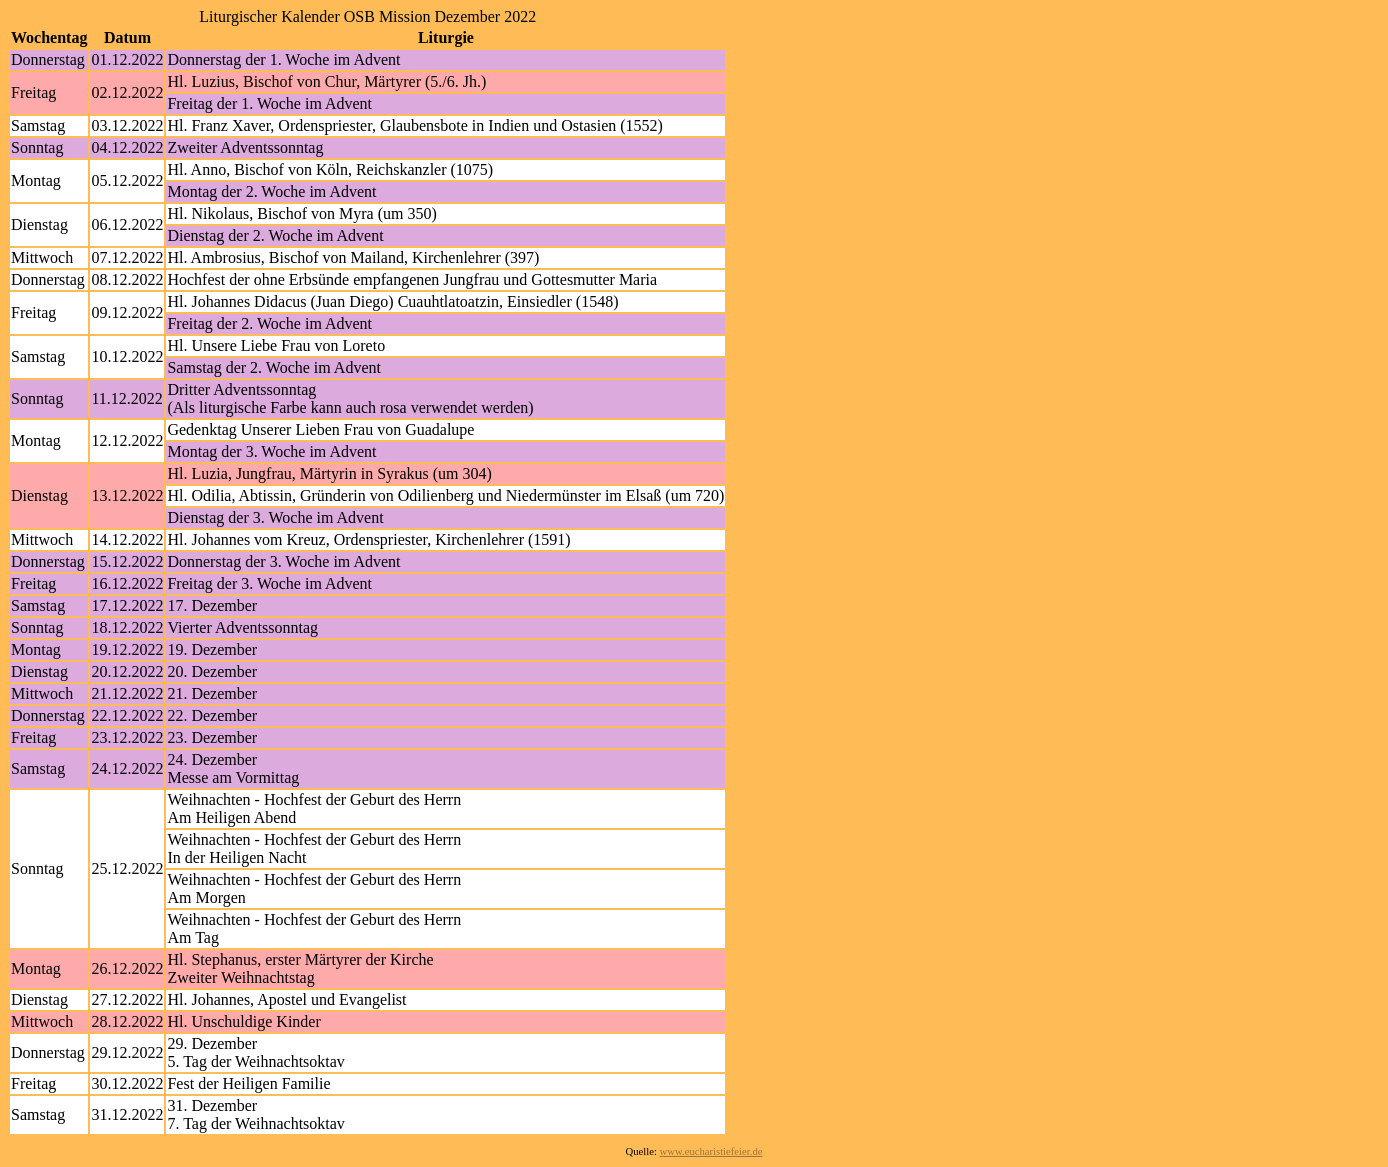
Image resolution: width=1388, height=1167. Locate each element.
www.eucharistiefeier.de (711, 1151)
